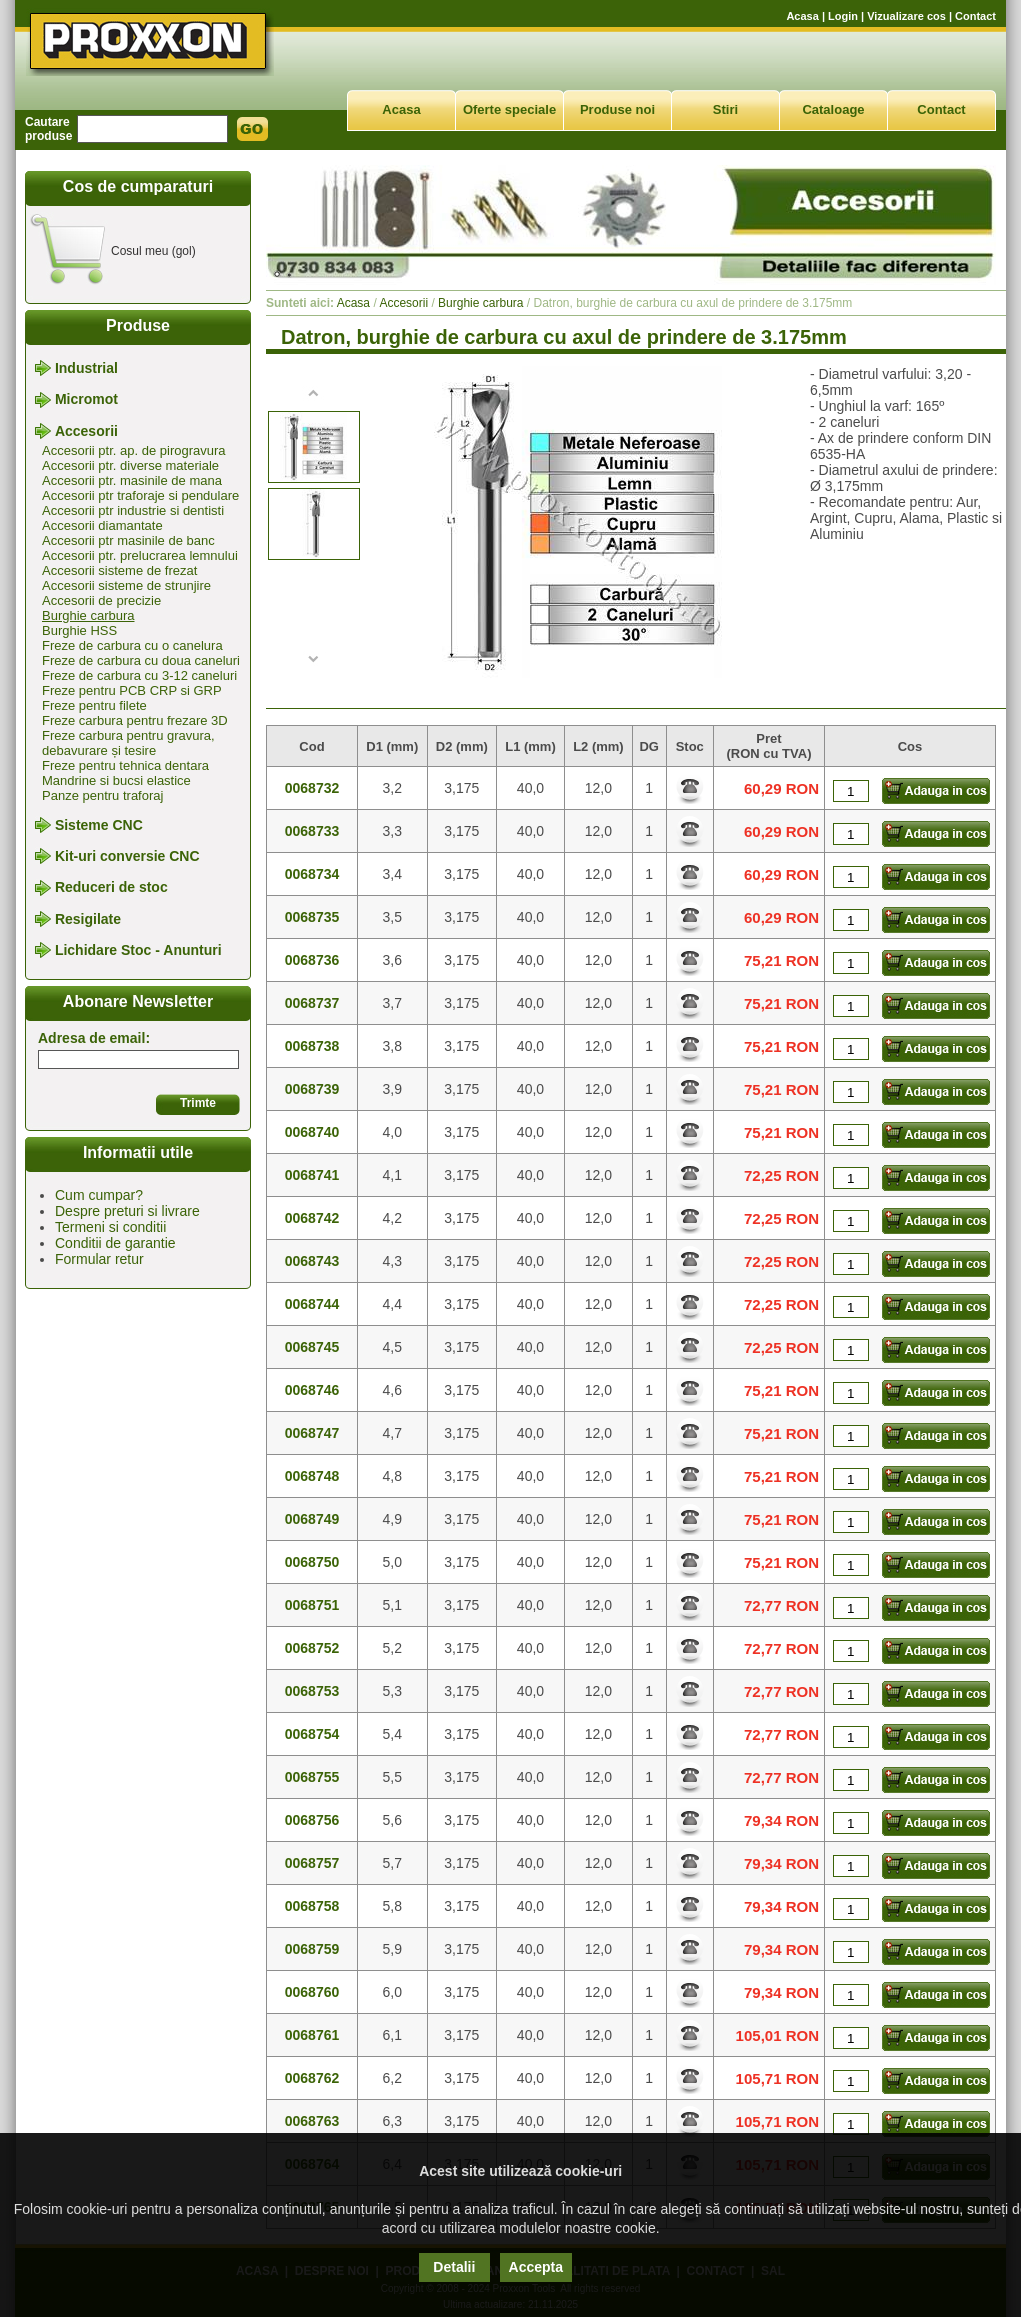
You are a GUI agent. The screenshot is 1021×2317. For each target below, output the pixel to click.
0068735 (312, 917)
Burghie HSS (79, 630)
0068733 (312, 831)
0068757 (312, 1863)
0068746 (312, 1390)
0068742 (312, 1218)
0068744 (312, 1304)
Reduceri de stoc (111, 888)
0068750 (312, 1562)
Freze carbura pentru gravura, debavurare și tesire (128, 743)
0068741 (312, 1175)
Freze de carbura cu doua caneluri (141, 660)
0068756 (312, 1820)
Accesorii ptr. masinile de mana (132, 480)
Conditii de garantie (115, 1243)
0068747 (312, 1433)
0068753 (312, 1691)
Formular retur (99, 1259)
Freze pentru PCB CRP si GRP (132, 690)
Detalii (454, 2267)
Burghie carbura (88, 615)
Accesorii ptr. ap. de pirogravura (134, 450)
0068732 (312, 788)
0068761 (312, 2035)
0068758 (312, 1906)
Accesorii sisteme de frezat (119, 570)
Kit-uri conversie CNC (127, 856)
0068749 (312, 1519)
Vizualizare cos (906, 16)
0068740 (312, 1132)
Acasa (802, 16)
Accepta (536, 2267)
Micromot (86, 400)
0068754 (312, 1734)
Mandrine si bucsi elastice (116, 780)
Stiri (725, 109)
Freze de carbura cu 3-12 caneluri (139, 675)
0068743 (312, 1261)
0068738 (312, 1046)
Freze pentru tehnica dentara (125, 765)
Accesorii (86, 431)
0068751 (312, 1605)
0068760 (312, 1992)
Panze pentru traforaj (102, 795)
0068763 (312, 2121)
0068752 (312, 1648)
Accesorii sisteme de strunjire (126, 585)
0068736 (312, 960)
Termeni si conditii (110, 1227)
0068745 (312, 1347)
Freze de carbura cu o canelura (132, 645)
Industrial (86, 368)
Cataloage (833, 109)
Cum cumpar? (99, 1195)
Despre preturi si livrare (127, 1211)
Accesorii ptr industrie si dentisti (133, 510)
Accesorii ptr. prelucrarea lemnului (140, 555)
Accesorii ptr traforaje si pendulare (140, 495)
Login (843, 16)
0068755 (312, 1777)
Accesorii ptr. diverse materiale (130, 465)
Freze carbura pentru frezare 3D (135, 720)
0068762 (312, 2078)
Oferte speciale (509, 109)
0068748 (312, 1476)
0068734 (312, 874)
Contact (975, 16)
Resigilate (88, 919)
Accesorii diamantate (102, 525)
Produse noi (617, 109)
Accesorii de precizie (101, 600)
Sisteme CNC (99, 825)
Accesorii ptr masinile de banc (128, 540)
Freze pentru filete (94, 705)
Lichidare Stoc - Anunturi (138, 950)
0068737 (312, 1003)
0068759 (312, 1949)
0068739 (312, 1089)
